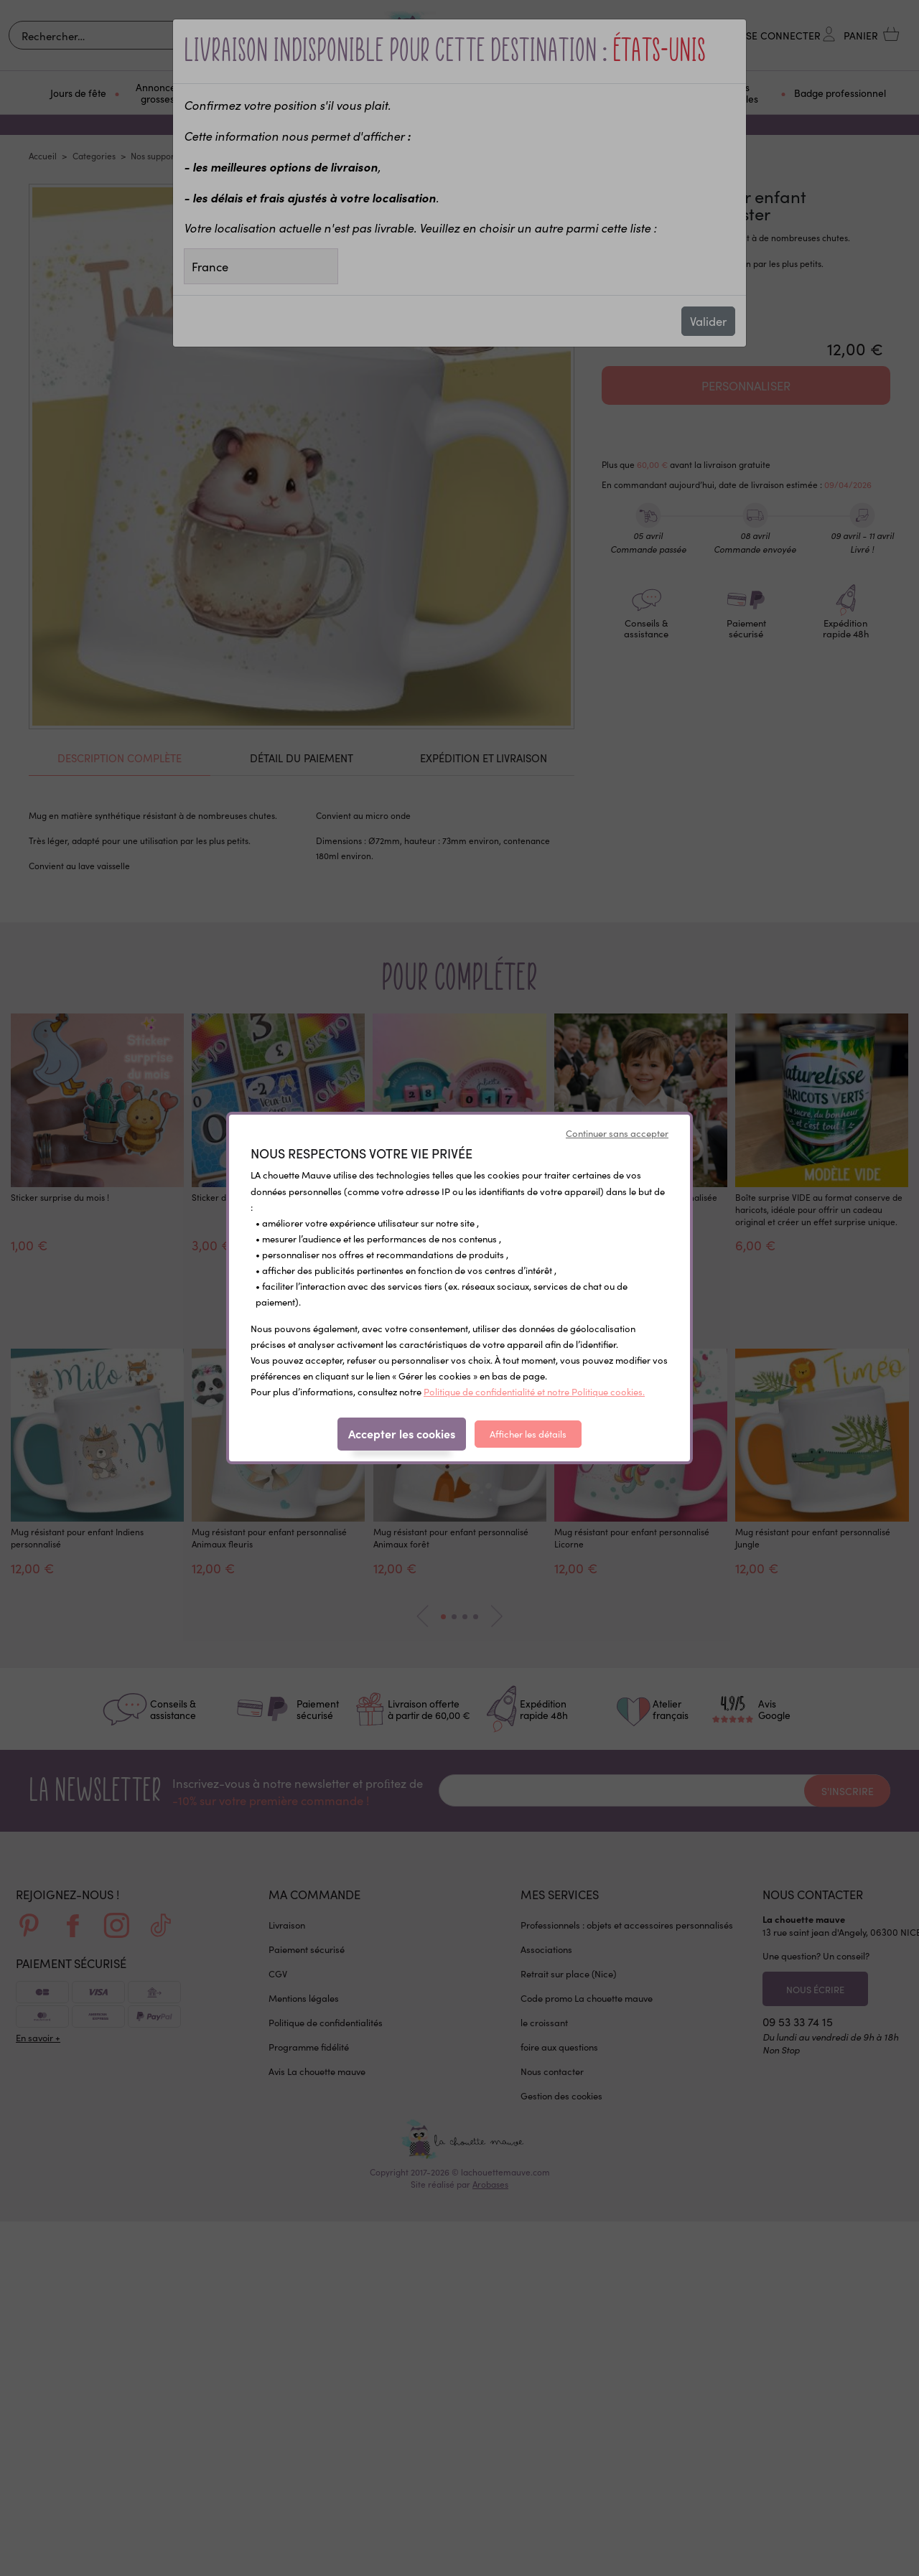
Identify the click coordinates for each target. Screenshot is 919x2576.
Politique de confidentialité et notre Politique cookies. (534, 1391)
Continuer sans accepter (617, 1133)
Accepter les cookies (401, 1433)
